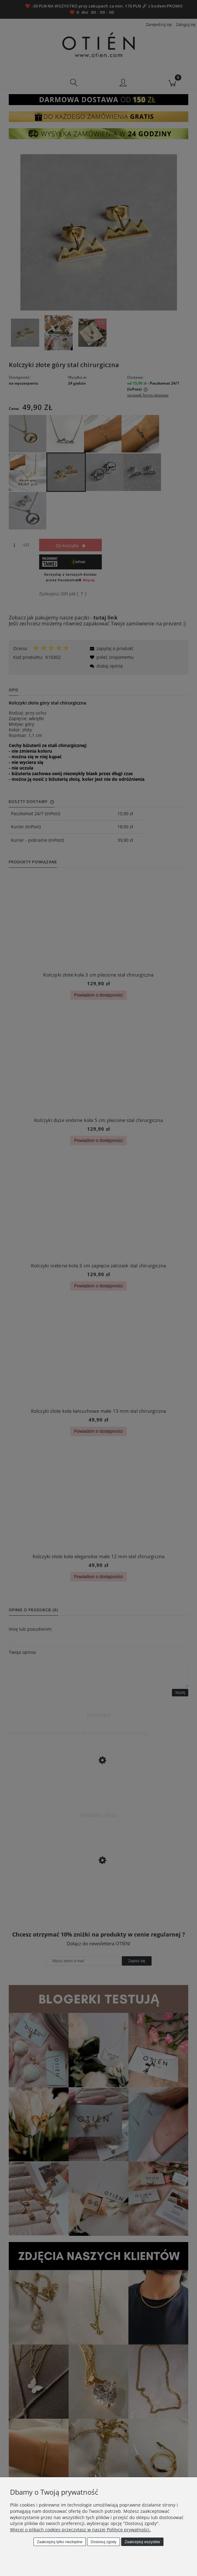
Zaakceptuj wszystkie (142, 2542)
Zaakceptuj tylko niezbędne (59, 2542)
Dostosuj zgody (104, 2542)
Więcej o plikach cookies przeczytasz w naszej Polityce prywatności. (80, 2530)
